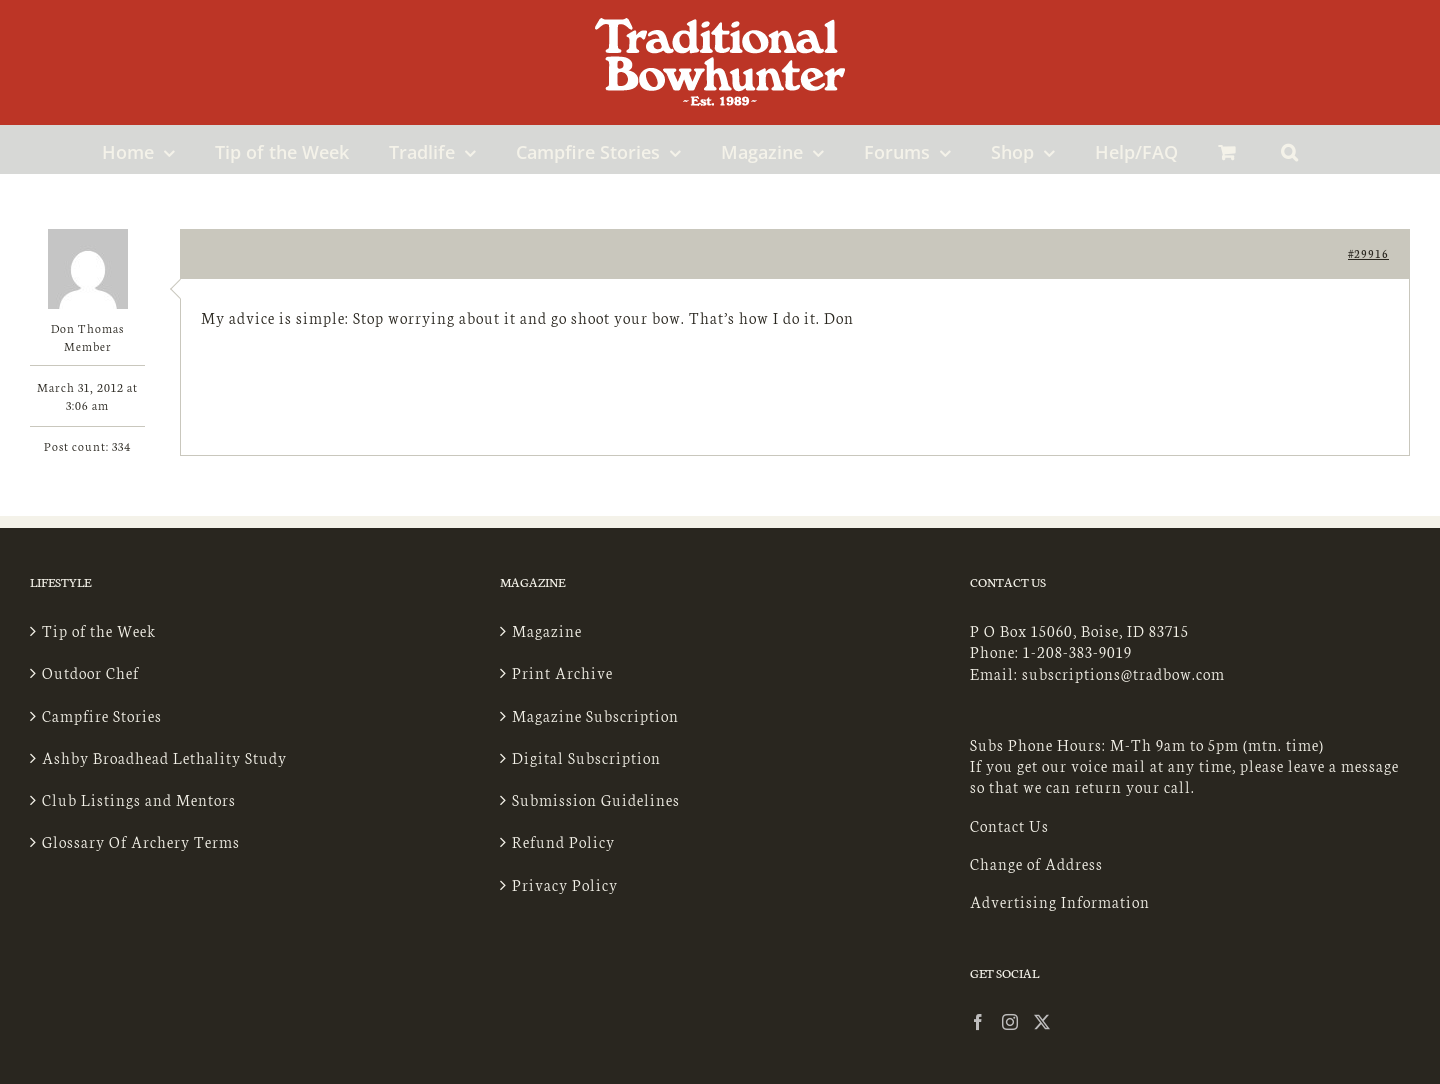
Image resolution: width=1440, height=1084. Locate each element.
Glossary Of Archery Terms (141, 841)
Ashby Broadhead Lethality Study (164, 757)
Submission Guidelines (596, 799)
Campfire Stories (102, 715)
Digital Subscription (586, 757)
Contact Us (1009, 825)
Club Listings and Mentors (139, 799)
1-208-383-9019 (1077, 651)
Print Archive (562, 672)
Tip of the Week (99, 630)
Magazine (547, 630)
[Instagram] (1010, 1022)
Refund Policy (563, 841)
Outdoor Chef (90, 672)
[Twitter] (1042, 1022)
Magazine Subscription (595, 715)
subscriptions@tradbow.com (1123, 673)
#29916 (1368, 253)
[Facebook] (978, 1022)
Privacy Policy (565, 884)
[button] (1289, 149)
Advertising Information (1060, 901)
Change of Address (1036, 863)
